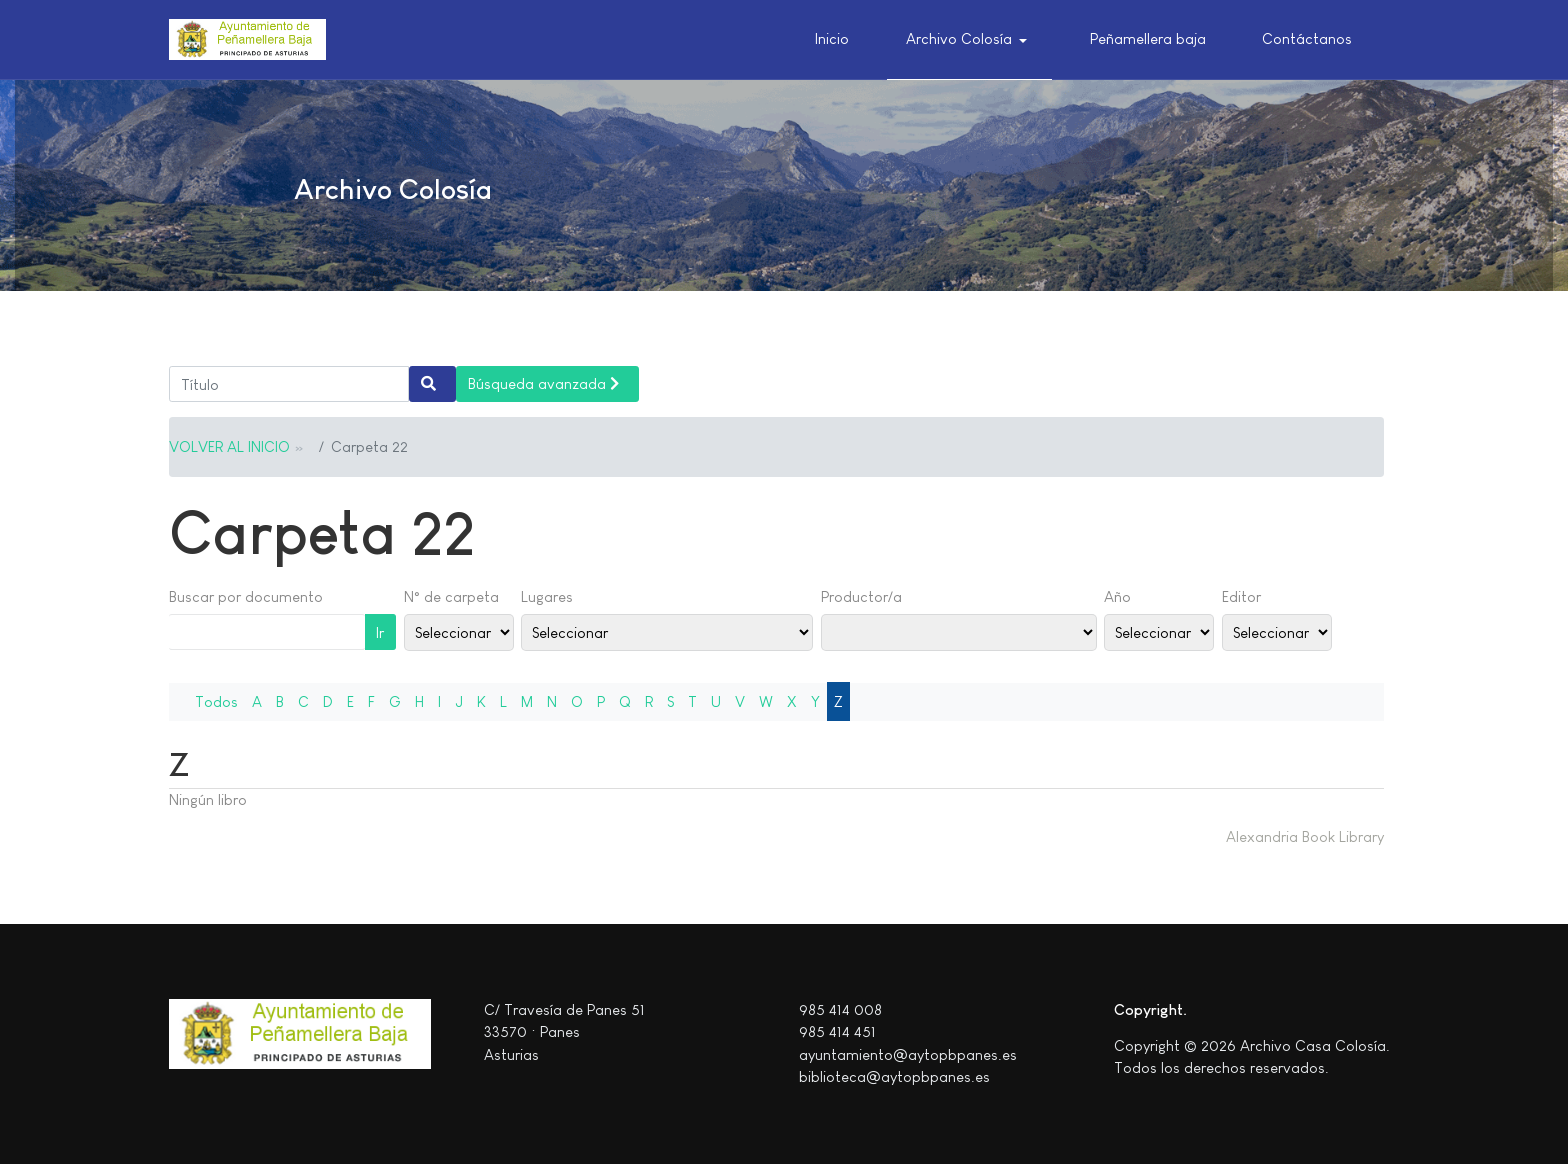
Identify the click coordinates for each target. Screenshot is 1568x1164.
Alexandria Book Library (1305, 836)
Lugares (547, 596)
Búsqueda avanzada (543, 383)
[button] (970, 40)
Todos (216, 701)
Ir (380, 632)
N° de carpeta (451, 596)
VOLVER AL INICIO (229, 446)
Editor (1241, 596)
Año (1117, 596)
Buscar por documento (246, 596)
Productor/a (861, 596)
